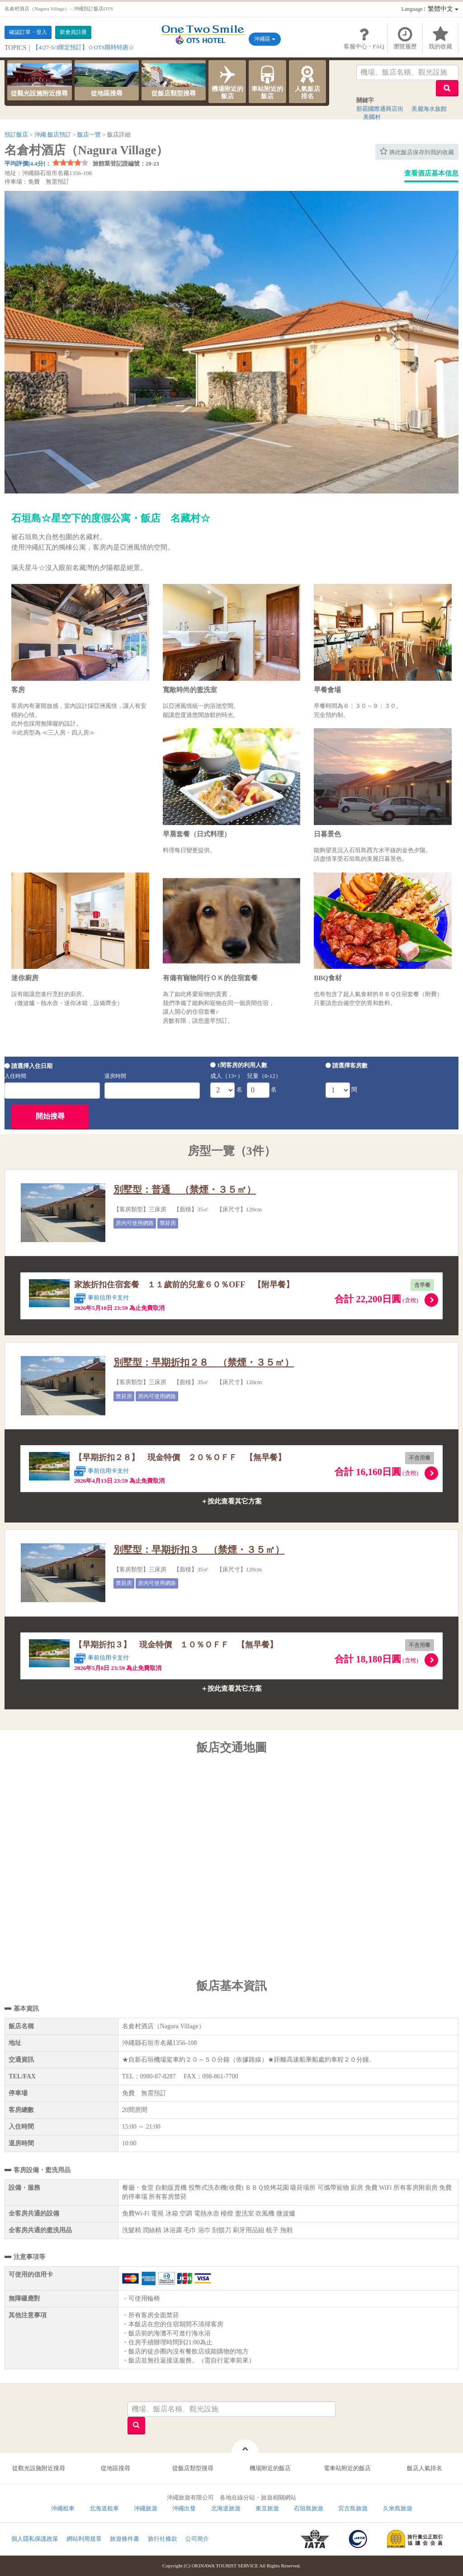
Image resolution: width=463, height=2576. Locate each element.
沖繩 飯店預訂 (52, 134)
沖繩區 (264, 39)
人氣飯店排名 (307, 81)
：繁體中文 (429, 8)
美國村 (372, 117)
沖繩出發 (184, 2508)
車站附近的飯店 (267, 81)
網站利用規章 (84, 2538)
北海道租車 (104, 2508)
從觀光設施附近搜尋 (39, 80)
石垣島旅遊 (308, 2508)
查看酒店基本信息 (431, 173)
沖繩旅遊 (145, 2508)
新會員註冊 (73, 32)
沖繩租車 (63, 2508)
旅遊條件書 (124, 2538)
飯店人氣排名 (424, 2468)
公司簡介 (197, 2538)
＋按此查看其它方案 (231, 1501)
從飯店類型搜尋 (174, 80)
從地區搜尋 (107, 80)
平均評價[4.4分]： (28, 163)
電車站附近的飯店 (347, 2468)
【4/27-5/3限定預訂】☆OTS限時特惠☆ (83, 47)
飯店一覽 (89, 134)
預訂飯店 (16, 134)
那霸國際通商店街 (379, 108)
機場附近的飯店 (227, 81)
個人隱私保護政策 (34, 2538)
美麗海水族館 (429, 108)
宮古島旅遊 (353, 2508)
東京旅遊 (267, 2508)
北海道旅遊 (226, 2508)
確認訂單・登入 (28, 32)
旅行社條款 (162, 2538)
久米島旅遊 (397, 2508)
